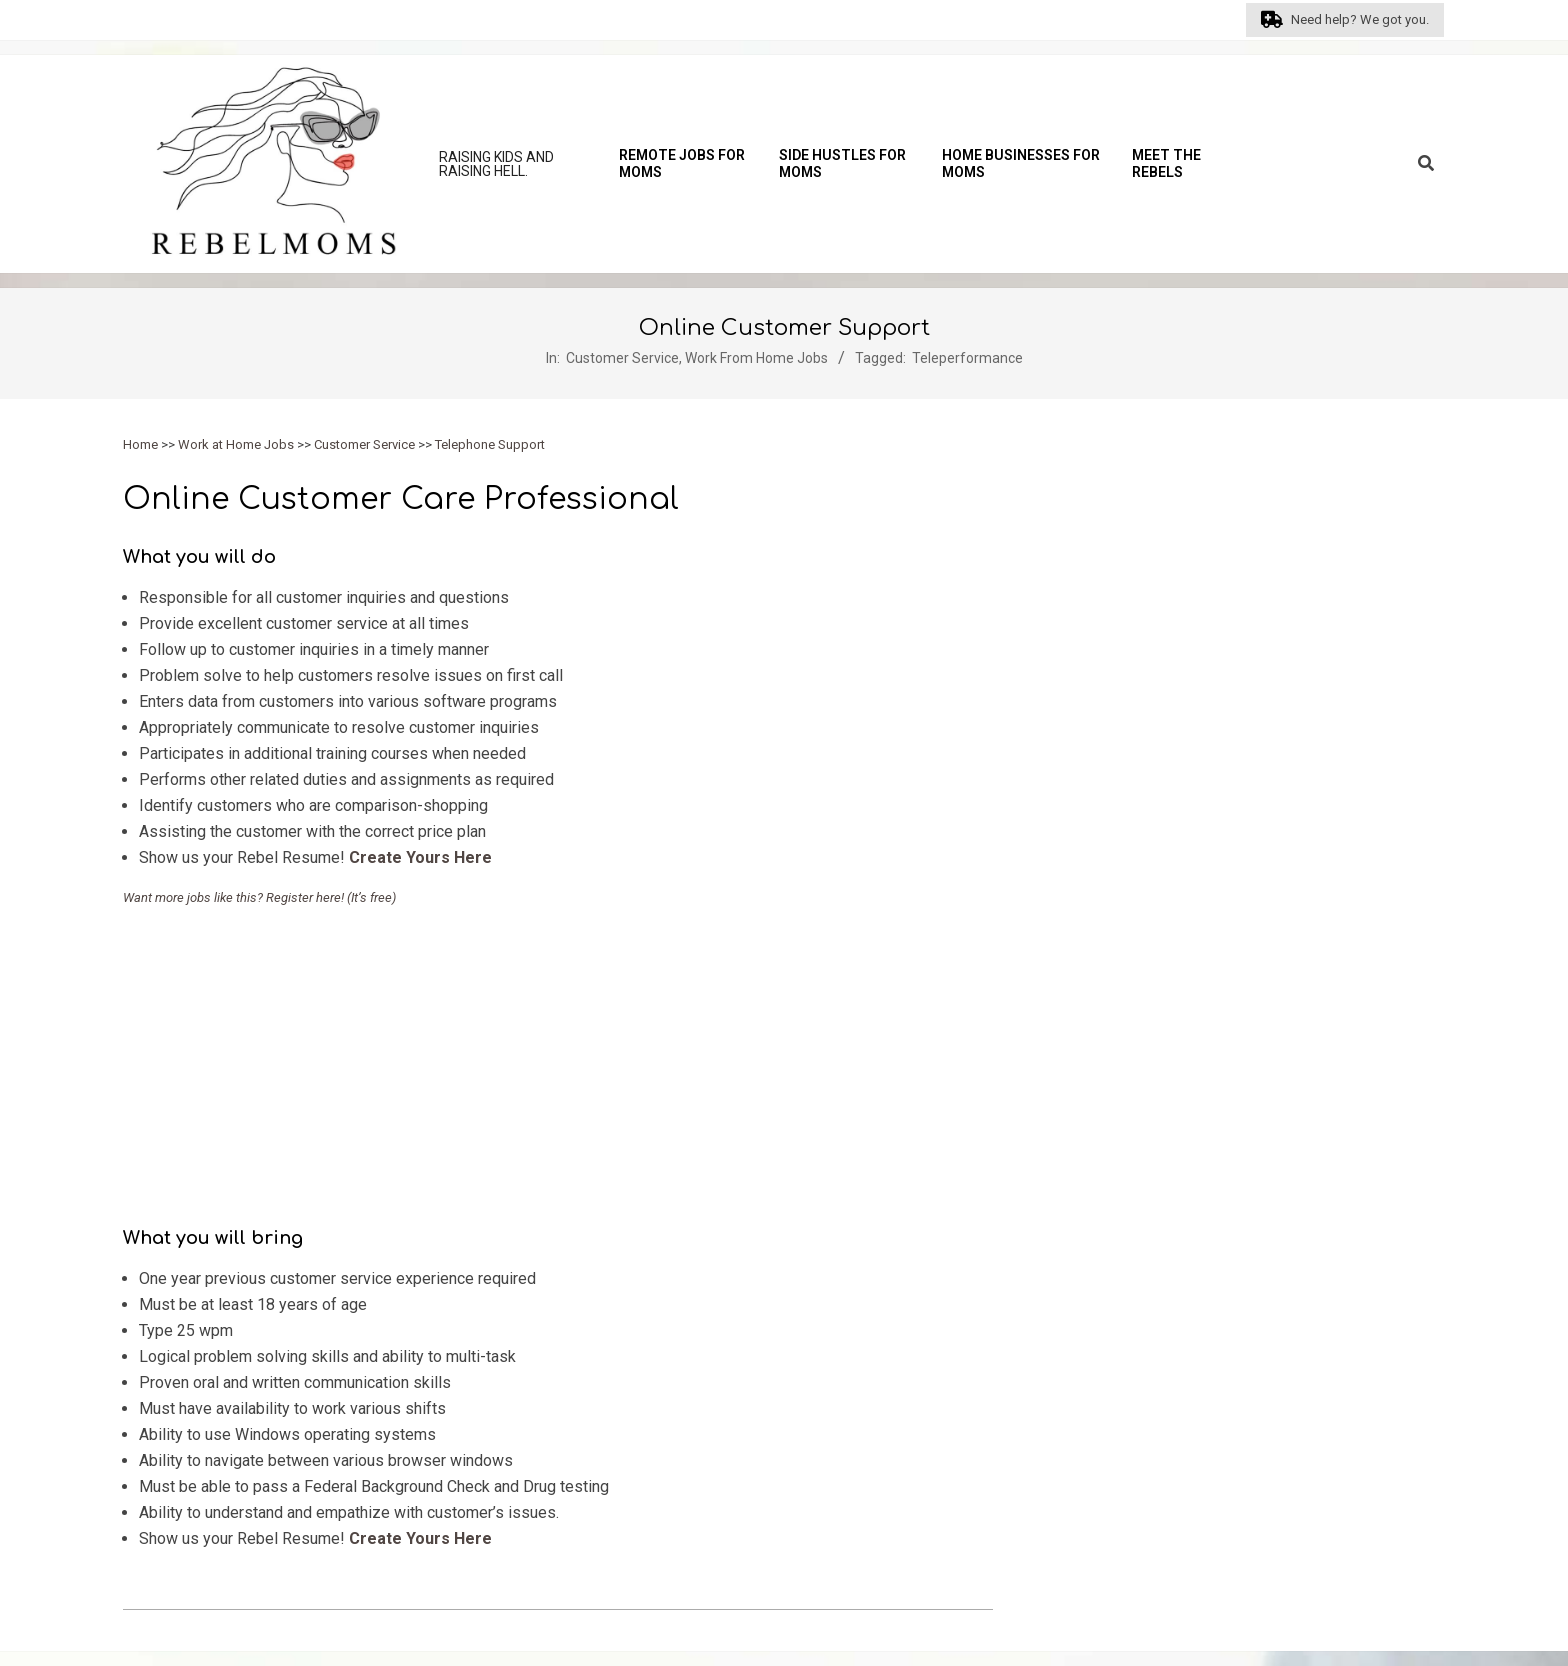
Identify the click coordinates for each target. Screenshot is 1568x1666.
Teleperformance (967, 358)
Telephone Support (490, 444)
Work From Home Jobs (756, 358)
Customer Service (622, 358)
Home (140, 444)
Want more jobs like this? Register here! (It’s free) (259, 897)
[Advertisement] (558, 1061)
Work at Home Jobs (236, 444)
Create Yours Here (420, 857)
